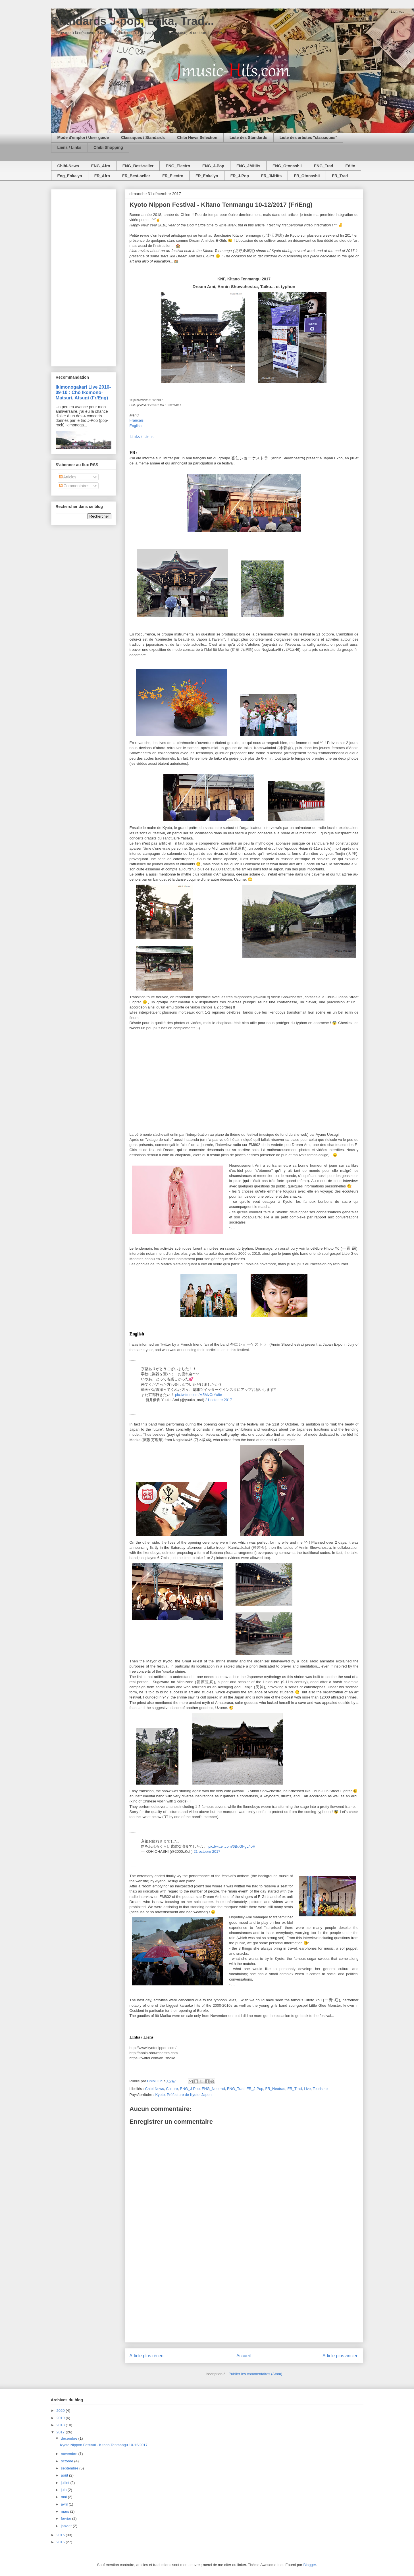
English (136, 426)
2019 (61, 2418)
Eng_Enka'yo (69, 176)
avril (64, 2504)
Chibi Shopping (108, 147)
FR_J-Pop (239, 176)
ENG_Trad (323, 166)
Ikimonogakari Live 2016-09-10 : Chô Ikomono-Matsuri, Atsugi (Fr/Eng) (83, 392)
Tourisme (320, 2089)
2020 (61, 2410)
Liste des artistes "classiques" (308, 137)
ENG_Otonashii (287, 166)
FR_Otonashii (307, 176)
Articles (67, 477)
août (65, 2475)
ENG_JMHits (248, 166)
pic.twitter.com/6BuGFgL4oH (231, 1846)
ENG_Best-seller (138, 166)
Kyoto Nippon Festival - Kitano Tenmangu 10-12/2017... (105, 2445)
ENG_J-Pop (213, 166)
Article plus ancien (341, 2355)
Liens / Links (69, 147)
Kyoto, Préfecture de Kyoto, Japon (183, 2095)
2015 (61, 2542)
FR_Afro (102, 176)
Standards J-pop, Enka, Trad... (132, 21)
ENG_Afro (100, 166)
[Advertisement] (244, 2298)
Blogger (309, 2565)
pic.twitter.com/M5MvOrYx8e (198, 1395)
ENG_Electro (178, 166)
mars (65, 2511)
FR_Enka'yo (206, 176)
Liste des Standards (248, 137)
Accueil (243, 2355)
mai (64, 2497)
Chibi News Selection (197, 137)
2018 (61, 2425)
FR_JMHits (271, 176)
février (66, 2518)
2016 (61, 2535)
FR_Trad (340, 176)
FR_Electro (172, 176)
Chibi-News (68, 166)
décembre (69, 2438)
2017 (61, 2432)
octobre (67, 2461)
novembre (69, 2454)
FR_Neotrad (275, 2089)
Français (137, 420)
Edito (350, 166)
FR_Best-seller (136, 176)
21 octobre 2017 (218, 1400)
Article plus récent (147, 2355)
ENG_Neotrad (213, 2089)
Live (307, 2089)
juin (64, 2490)
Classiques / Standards (143, 137)
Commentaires (74, 485)
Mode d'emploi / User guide (83, 137)
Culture (172, 2089)
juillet (65, 2483)
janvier (67, 2526)
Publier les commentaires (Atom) (255, 2374)
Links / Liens (141, 436)
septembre (70, 2468)
